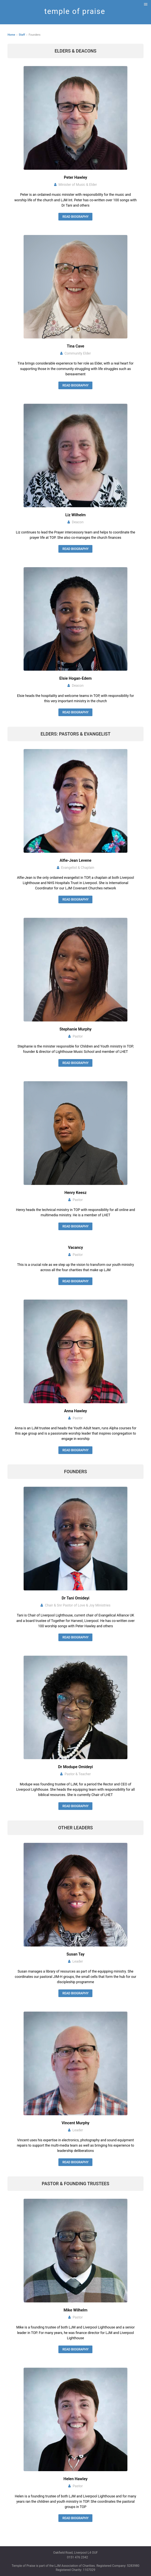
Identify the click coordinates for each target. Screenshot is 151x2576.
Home (11, 34)
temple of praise (74, 11)
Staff (22, 34)
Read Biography (75, 217)
